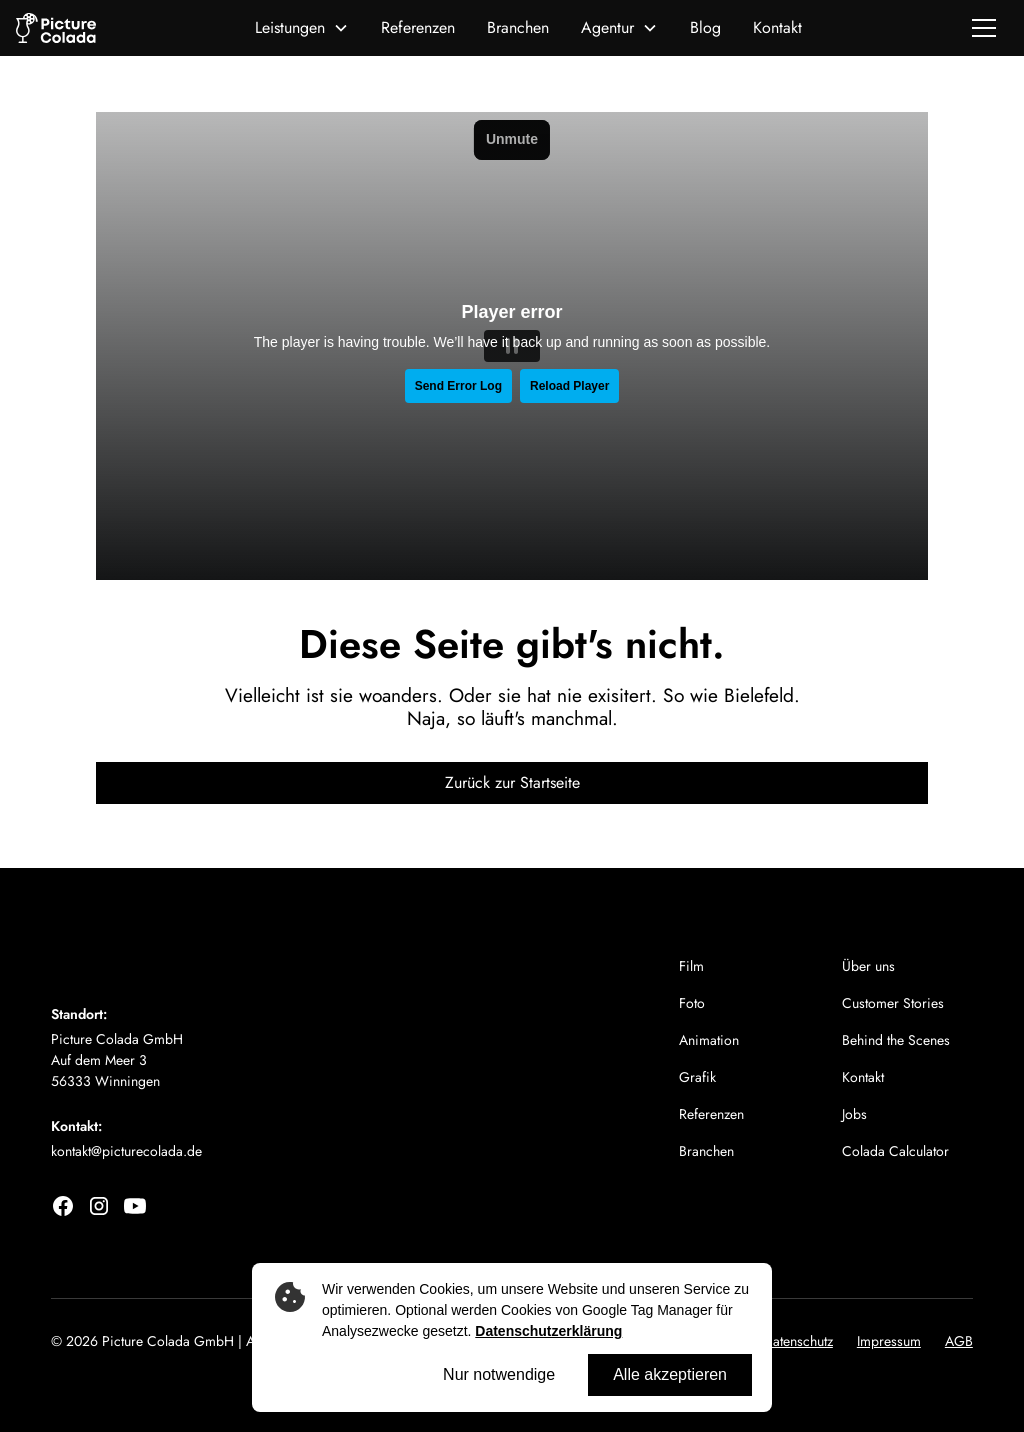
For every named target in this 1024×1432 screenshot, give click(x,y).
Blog (705, 27)
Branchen (518, 27)
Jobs (854, 1114)
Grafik (697, 1077)
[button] (302, 28)
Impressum (889, 1341)
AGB (959, 1341)
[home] (56, 28)
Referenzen (418, 27)
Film (691, 966)
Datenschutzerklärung (548, 1331)
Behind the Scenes (896, 1040)
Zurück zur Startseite (512, 782)
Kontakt (777, 27)
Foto (692, 1003)
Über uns (868, 966)
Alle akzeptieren (670, 1374)
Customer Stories (893, 1003)
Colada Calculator (895, 1151)
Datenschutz (798, 1341)
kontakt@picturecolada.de (126, 1151)
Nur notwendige (499, 1374)
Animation (709, 1040)
